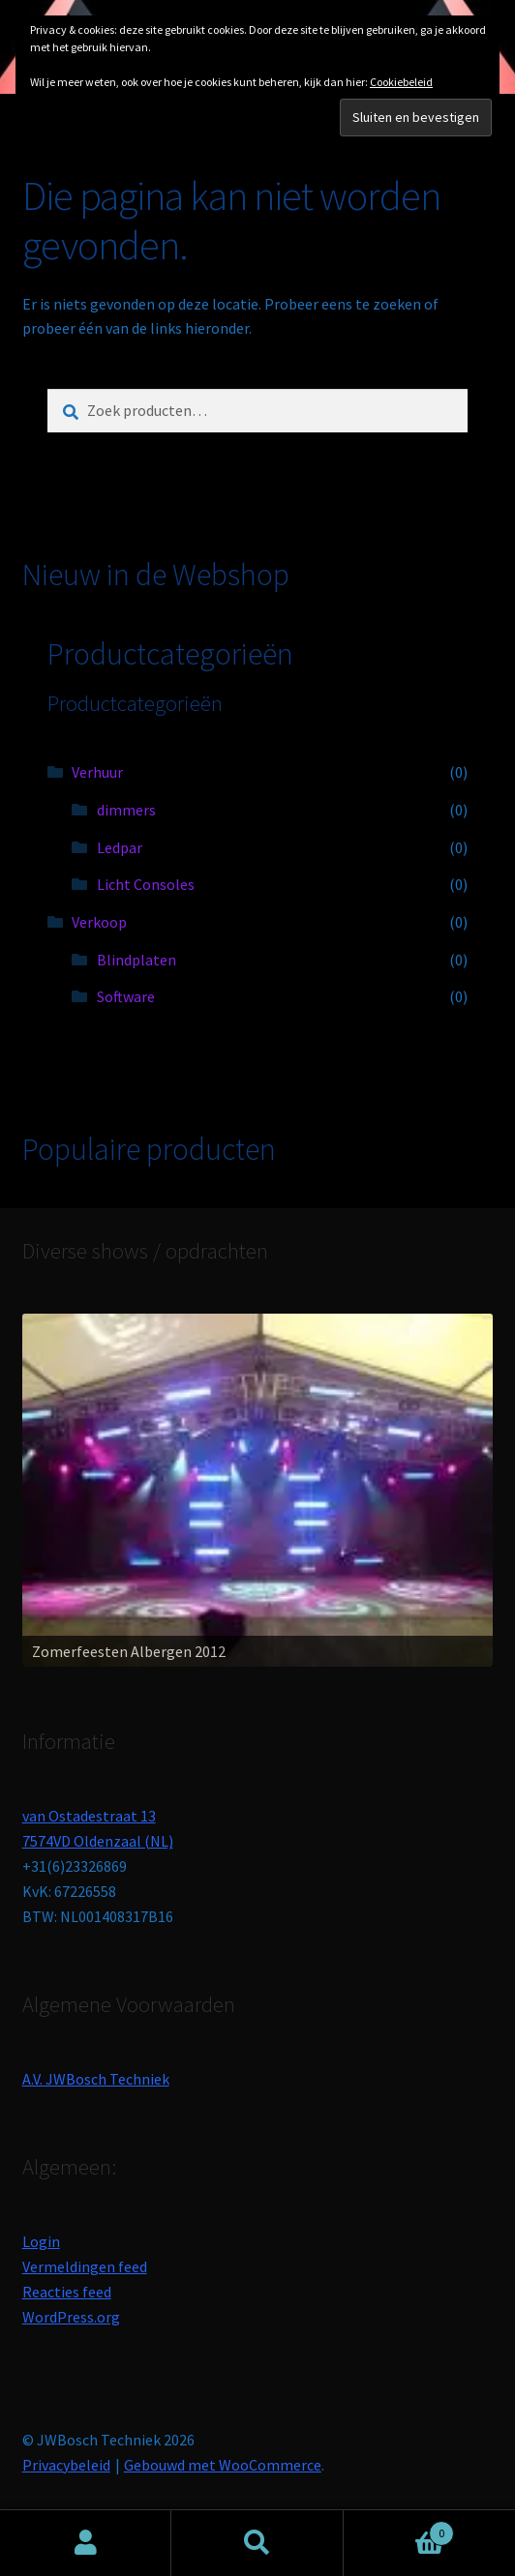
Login (41, 2241)
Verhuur (97, 772)
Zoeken (257, 2543)
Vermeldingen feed (84, 2266)
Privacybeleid (66, 2464)
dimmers (126, 809)
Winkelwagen (399, 2529)
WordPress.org (71, 2316)
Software (126, 996)
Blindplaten (136, 959)
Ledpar (119, 847)
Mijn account (85, 2543)
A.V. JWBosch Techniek (95, 2078)
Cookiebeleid (401, 81)
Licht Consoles (146, 884)
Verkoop (99, 922)
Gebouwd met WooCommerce (222, 2464)
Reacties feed (66, 2291)
